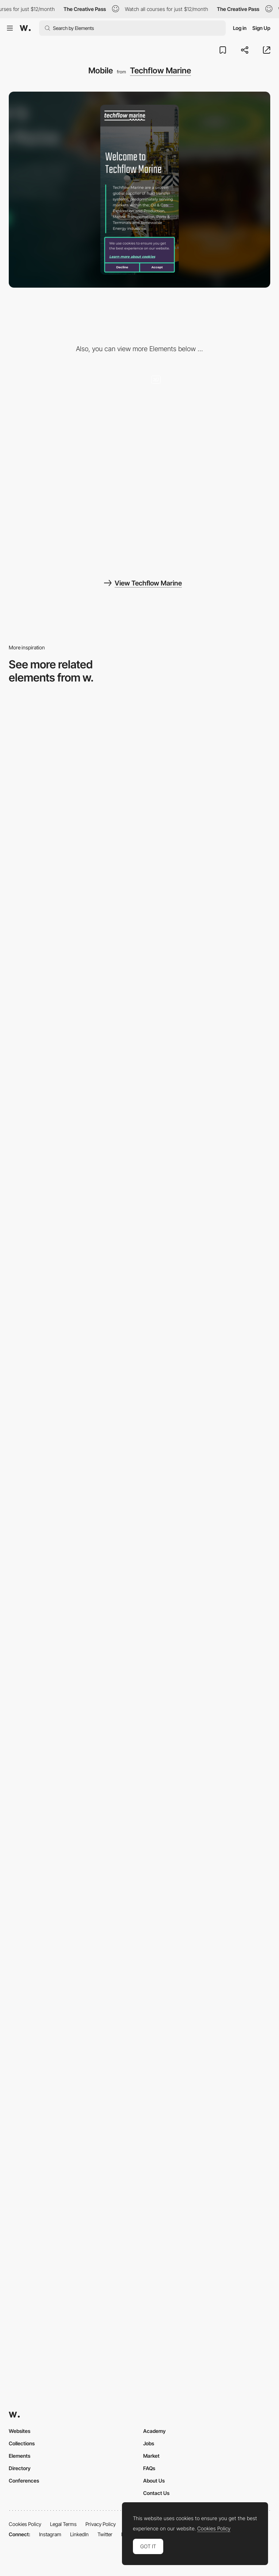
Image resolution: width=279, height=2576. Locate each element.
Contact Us (156, 2493)
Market (151, 2456)
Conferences (24, 2480)
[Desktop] (72, 415)
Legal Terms (63, 2524)
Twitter (105, 2534)
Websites (19, 2431)
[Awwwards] (25, 28)
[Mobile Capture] (139, 797)
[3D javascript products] (72, 517)
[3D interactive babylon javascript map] (206, 415)
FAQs (149, 2468)
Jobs (148, 2443)
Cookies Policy (25, 2524)
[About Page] (139, 1211)
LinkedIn (79, 2534)
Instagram (50, 2534)
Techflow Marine (160, 70)
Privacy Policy (100, 2524)
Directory (20, 2468)
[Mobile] (139, 1832)
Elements (19, 2456)
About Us (154, 2480)
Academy (154, 2431)
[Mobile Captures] (139, 1004)
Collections (22, 2443)
